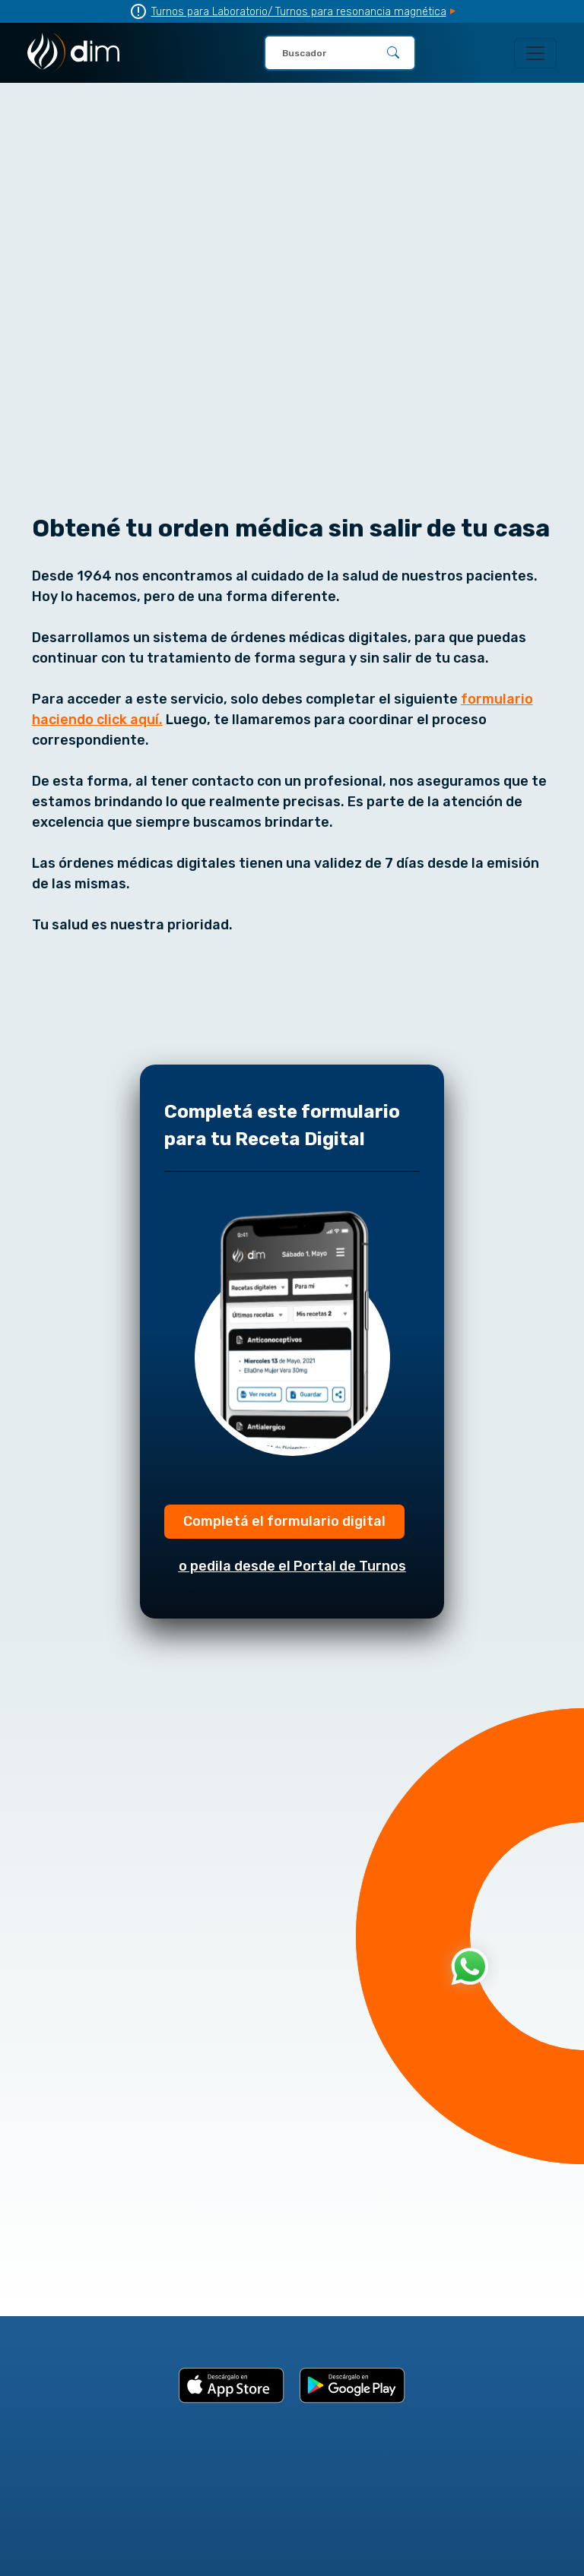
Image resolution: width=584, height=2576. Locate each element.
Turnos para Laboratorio (209, 11)
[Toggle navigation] (535, 53)
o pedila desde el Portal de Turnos (292, 1566)
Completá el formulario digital (284, 1521)
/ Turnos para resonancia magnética (357, 11)
